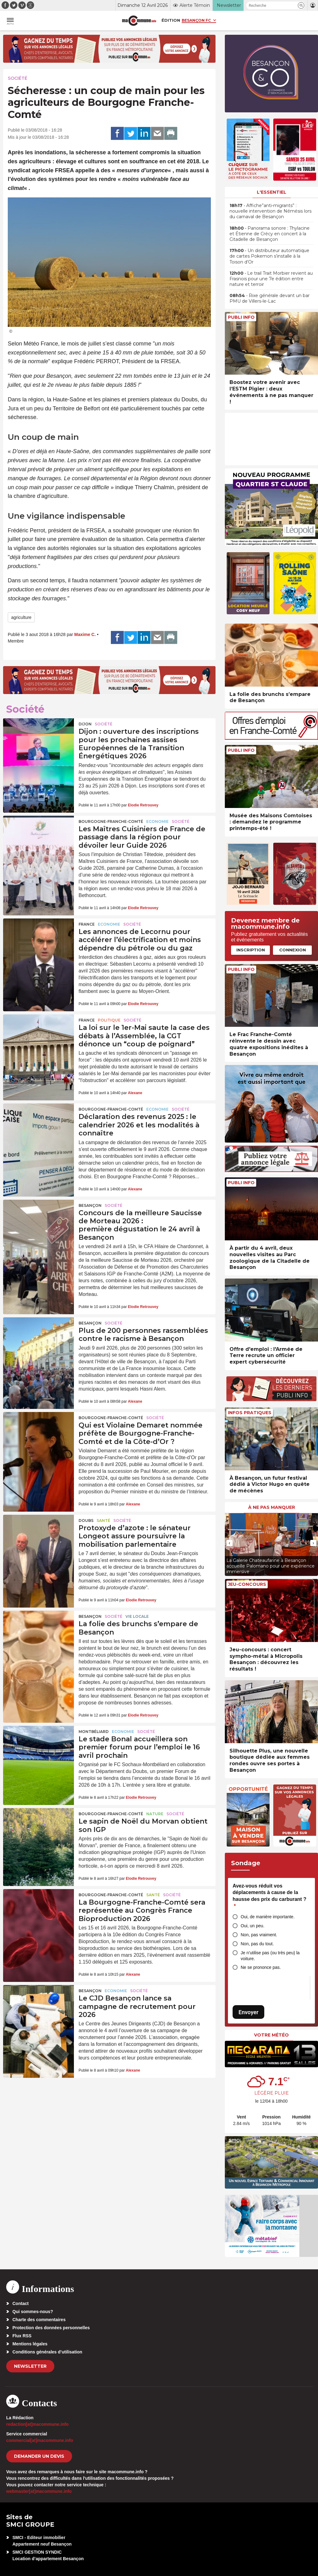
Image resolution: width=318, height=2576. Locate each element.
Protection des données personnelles (51, 2327)
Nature (154, 1813)
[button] (301, 5)
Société (17, 78)
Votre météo (271, 2035)
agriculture (21, 617)
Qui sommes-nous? (32, 2311)
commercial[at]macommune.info (39, 2440)
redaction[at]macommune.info (37, 2424)
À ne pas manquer (271, 1507)
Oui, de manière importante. (268, 1916)
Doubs (86, 1520)
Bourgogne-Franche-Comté (111, 821)
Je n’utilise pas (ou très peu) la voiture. (270, 1955)
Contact (20, 2303)
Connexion (292, 949)
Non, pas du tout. (257, 1943)
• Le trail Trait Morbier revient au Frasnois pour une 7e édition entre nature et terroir (271, 278)
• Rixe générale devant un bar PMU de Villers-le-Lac (269, 298)
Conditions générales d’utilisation (47, 2351)
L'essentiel (271, 192)
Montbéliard (94, 1731)
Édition (170, 20)
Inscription (250, 949)
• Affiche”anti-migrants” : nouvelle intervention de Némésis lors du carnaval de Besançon (270, 211)
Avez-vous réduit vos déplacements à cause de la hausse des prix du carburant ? (269, 1896)
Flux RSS (21, 2335)
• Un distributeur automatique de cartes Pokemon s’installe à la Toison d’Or (269, 256)
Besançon (90, 1205)
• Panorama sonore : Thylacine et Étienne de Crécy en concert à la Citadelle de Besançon (269, 233)
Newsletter (30, 2366)
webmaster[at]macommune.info (39, 2491)
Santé (103, 1520)
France (87, 924)
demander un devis (39, 2456)
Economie (157, 821)
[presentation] (229, 1543)
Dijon (85, 724)
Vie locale (137, 1616)
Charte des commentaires (39, 2319)
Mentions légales (30, 2343)
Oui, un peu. (252, 1925)
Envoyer (248, 2012)
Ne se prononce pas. (261, 1967)
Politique (109, 1020)
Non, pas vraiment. (259, 1934)
